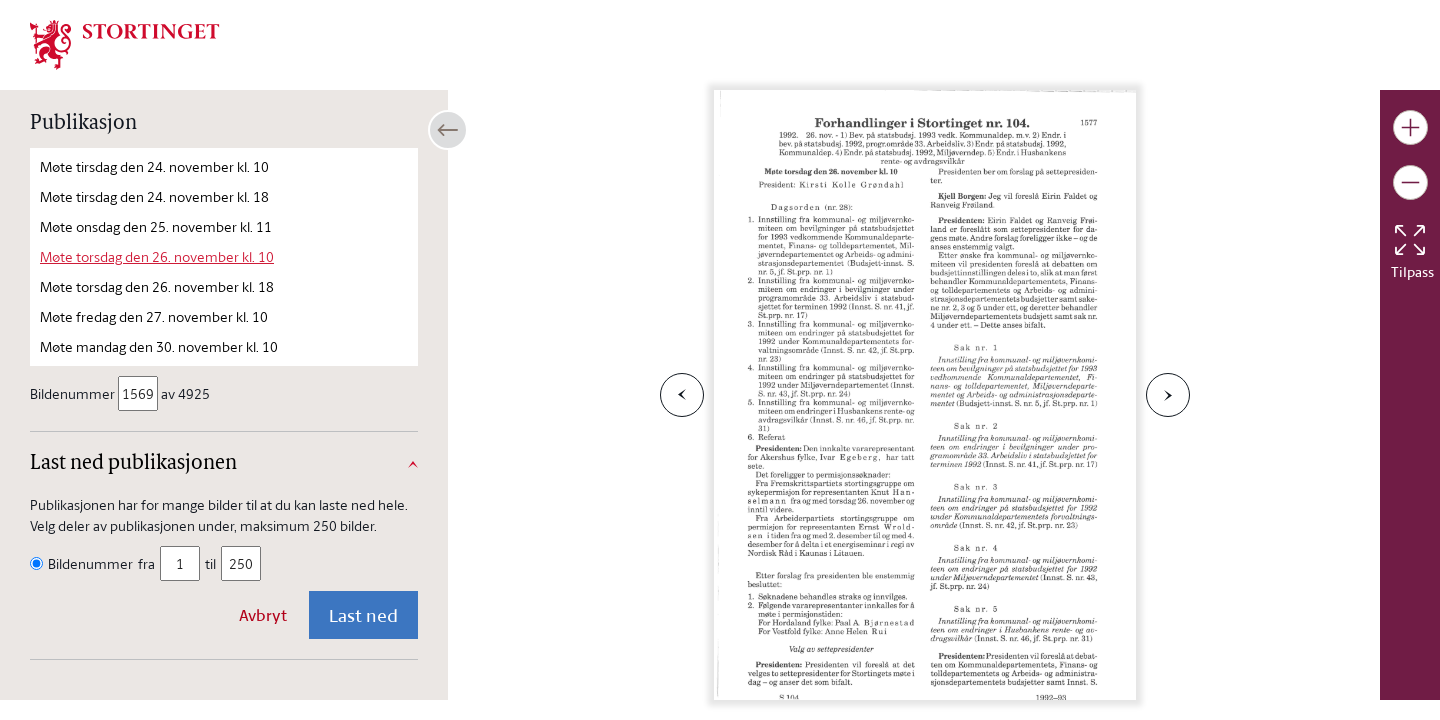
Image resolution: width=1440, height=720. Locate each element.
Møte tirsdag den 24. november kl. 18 (154, 196)
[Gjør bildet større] (1410, 127)
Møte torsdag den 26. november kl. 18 (157, 286)
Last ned (363, 615)
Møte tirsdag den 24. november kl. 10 (154, 166)
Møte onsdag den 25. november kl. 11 (156, 226)
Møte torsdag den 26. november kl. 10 (157, 256)
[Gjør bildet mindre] (1410, 182)
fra (146, 563)
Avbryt (263, 615)
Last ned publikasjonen (133, 464)
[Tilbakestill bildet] (1410, 240)
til (210, 563)
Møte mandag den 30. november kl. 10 (159, 346)
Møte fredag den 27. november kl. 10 (154, 316)
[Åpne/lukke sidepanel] (448, 130)
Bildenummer (74, 393)
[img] (125, 43)
